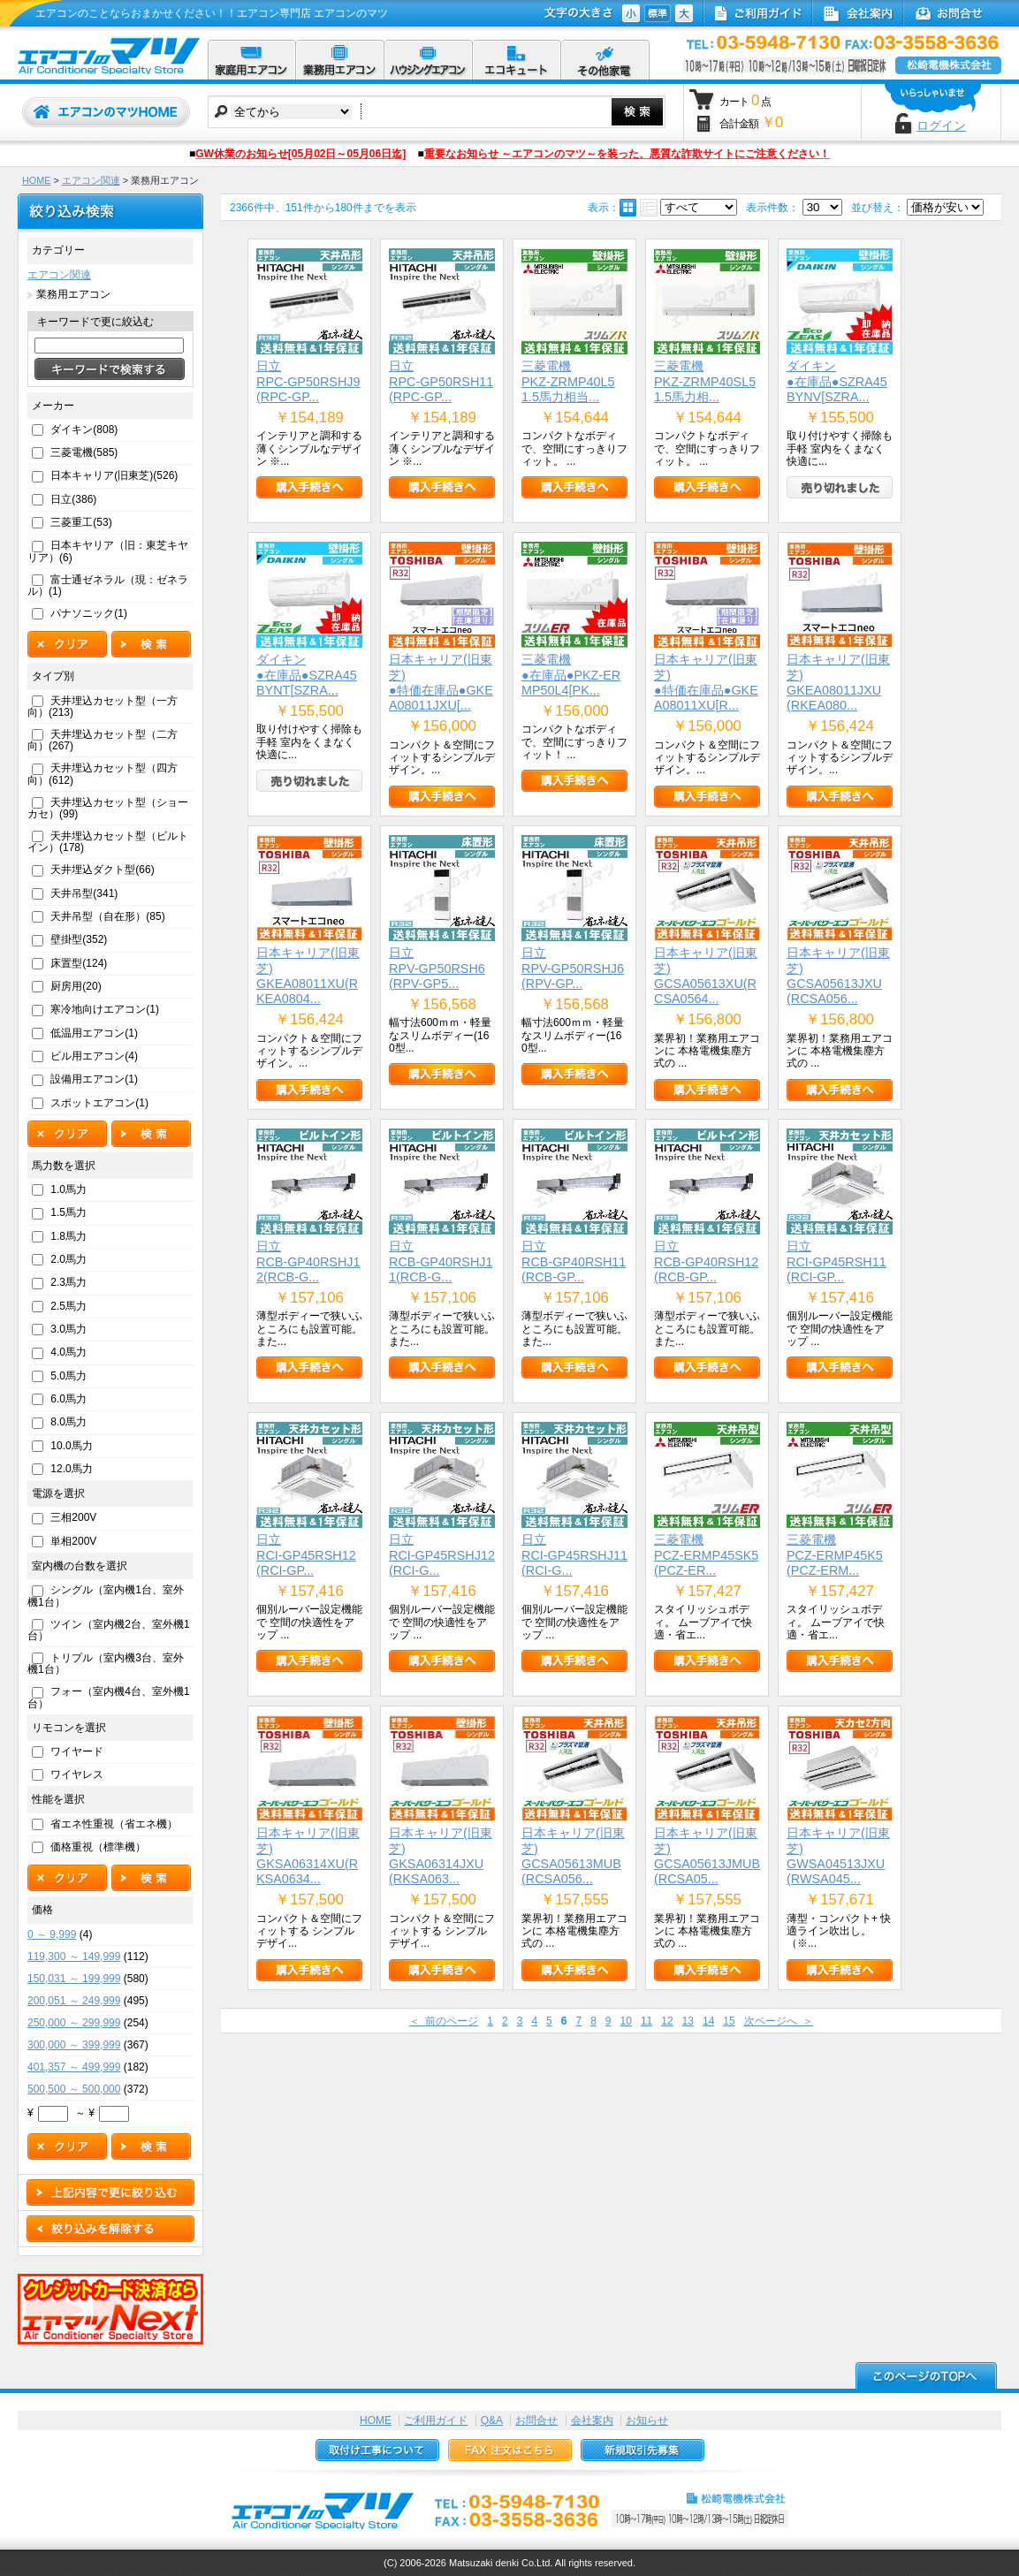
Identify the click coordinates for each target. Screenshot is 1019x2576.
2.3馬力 (68, 1282)
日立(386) (73, 499)
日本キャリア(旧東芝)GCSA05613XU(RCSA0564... (705, 976)
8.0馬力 (68, 1422)
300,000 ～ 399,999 (73, 2045)
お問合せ (536, 2420)
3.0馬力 (68, 1329)
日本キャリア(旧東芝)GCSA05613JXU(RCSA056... (838, 976)
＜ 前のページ (444, 2021)
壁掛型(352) (78, 939)
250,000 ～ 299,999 (73, 2023)
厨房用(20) (75, 986)
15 (728, 2021)
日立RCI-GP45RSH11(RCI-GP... (836, 1261)
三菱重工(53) (80, 522)
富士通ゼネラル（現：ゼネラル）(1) (107, 585)
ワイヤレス (76, 1774)
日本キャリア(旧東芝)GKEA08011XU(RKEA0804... (308, 976)
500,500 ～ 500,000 (73, 2089)
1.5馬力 (68, 1212)
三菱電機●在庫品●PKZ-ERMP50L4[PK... (570, 674)
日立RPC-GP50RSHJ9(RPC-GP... (308, 381)
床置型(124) (78, 963)
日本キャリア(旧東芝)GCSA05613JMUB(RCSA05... (707, 1856)
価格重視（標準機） (98, 1847)
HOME (36, 180)
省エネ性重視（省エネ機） (114, 1824)
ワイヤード (76, 1751)
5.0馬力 (68, 1376)
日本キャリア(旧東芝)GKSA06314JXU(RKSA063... (440, 1856)
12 (667, 2021)
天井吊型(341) (84, 893)
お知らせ (647, 2420)
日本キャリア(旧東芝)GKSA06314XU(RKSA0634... (308, 1856)
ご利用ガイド (436, 2420)
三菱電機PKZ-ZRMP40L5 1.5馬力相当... (568, 381)
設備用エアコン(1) (94, 1079)
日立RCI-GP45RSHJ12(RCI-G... (442, 1554)
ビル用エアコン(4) (94, 1056)
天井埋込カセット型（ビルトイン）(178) (107, 842)
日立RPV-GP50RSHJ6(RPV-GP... (572, 968)
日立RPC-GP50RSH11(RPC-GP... (441, 381)
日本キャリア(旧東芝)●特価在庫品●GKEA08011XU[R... (706, 682)
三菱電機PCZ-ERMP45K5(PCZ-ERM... (835, 1554)
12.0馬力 (71, 1469)
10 (626, 2021)
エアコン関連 (91, 180)
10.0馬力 (71, 1446)
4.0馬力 (68, 1352)
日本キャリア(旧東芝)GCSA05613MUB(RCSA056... (573, 1856)
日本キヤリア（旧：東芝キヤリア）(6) (107, 551)
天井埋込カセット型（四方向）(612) (102, 774)
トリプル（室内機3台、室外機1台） (105, 1664)
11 (646, 2021)
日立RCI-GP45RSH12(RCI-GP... (306, 1554)
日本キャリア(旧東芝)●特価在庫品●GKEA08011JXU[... (441, 682)
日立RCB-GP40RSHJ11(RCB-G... (441, 1261)
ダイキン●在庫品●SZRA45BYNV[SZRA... (837, 381)
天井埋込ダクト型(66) (102, 869)
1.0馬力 (68, 1189)
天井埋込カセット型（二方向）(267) (102, 740)
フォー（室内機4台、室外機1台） (108, 1697)
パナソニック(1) (88, 613)
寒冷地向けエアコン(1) (104, 1009)
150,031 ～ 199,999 (73, 1978)
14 (708, 2021)
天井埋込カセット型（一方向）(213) (102, 706)
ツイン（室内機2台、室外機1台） (108, 1630)
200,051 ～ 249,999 (73, 2001)
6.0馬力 (68, 1399)
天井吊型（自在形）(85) (107, 916)
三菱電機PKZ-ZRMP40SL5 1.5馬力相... (705, 381)
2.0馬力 (68, 1259)
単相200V (73, 1541)
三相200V (73, 1517)
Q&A (492, 2420)
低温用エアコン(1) (94, 1033)
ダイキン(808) (84, 429)
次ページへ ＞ (779, 2021)
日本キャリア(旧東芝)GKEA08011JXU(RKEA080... (838, 682)
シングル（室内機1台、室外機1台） (105, 1595)
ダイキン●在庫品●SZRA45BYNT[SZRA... (306, 674)
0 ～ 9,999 (51, 1934)
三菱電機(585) (84, 452)
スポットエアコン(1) (99, 1103)
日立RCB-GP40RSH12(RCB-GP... (706, 1261)
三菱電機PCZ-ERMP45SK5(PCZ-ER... (706, 1554)
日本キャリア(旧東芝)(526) (114, 475)
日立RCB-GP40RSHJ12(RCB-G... (308, 1261)
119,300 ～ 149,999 (73, 1956)
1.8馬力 (68, 1236)
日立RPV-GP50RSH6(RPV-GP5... (437, 968)
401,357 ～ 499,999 (73, 2067)
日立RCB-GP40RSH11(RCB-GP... (573, 1261)
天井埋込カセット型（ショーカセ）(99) (107, 808)
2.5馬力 (68, 1306)
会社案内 (592, 2420)
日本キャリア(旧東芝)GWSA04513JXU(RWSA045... (838, 1856)
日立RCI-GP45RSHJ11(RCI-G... (574, 1554)
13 (688, 2021)
